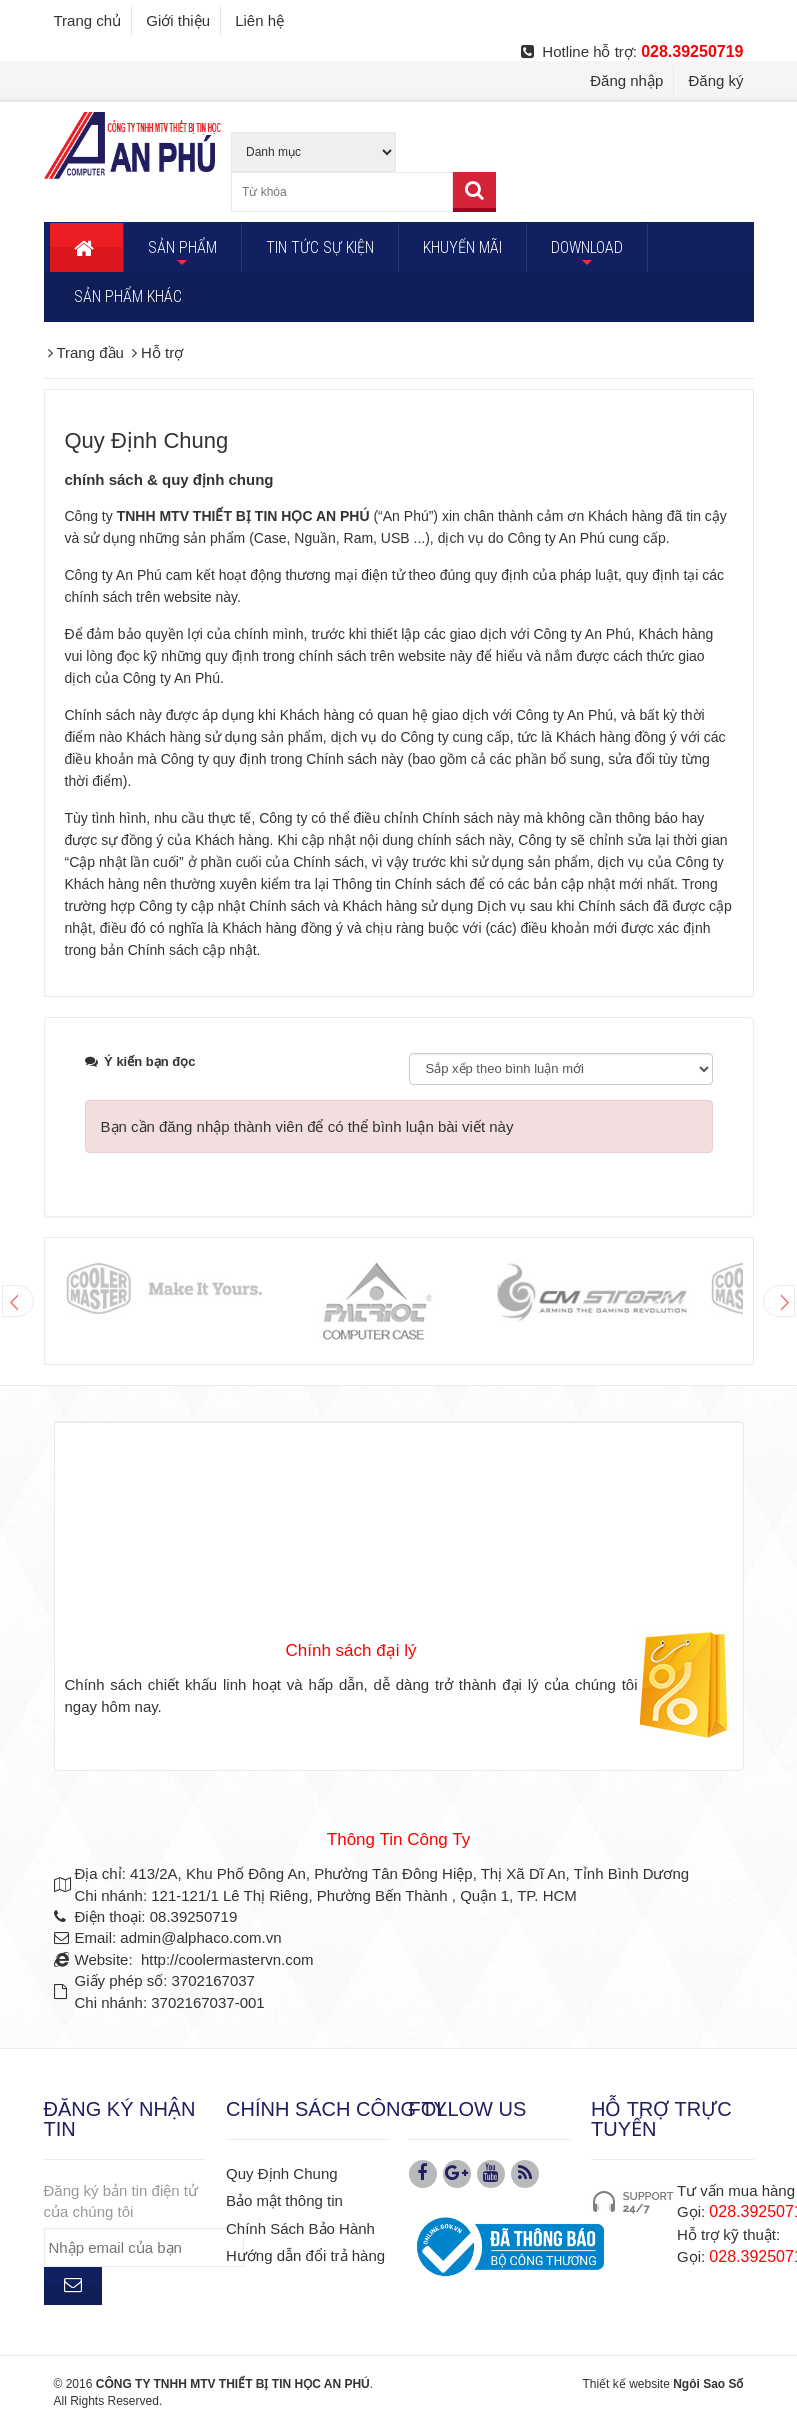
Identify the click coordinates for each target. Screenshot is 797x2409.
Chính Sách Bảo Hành (300, 2228)
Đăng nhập (626, 80)
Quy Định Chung (282, 2173)
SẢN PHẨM (182, 255)
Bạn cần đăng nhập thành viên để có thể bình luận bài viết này (307, 1126)
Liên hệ (259, 20)
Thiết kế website (625, 2384)
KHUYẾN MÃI (462, 247)
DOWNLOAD (587, 255)
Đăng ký (715, 80)
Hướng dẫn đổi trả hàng (305, 2255)
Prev (18, 1301)
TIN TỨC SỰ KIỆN (320, 247)
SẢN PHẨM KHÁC (128, 296)
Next (779, 1301)
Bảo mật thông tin (284, 2200)
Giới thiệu (178, 20)
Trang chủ (88, 20)
